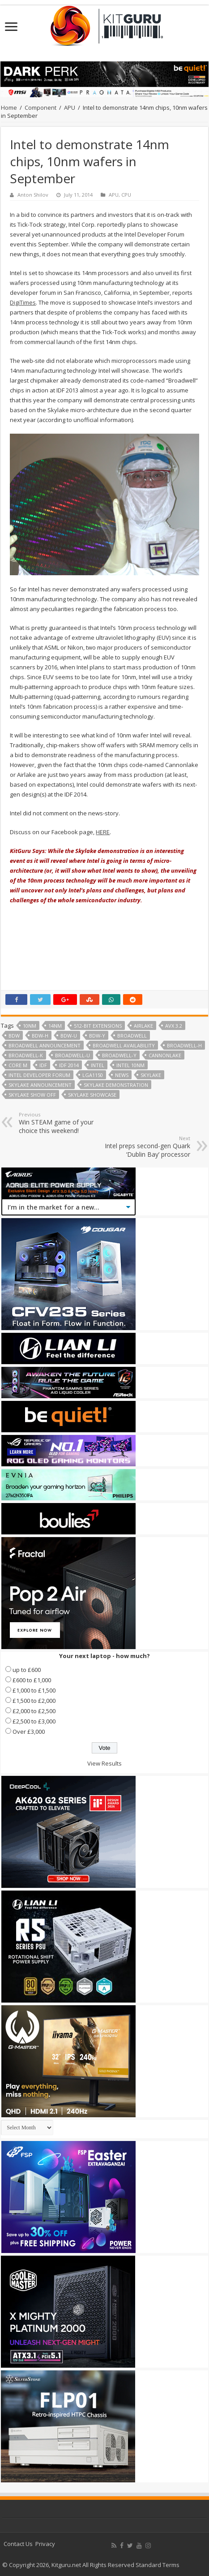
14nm (55, 1025)
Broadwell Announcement (45, 1045)
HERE (103, 832)
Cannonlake (165, 1055)
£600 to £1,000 (32, 1680)
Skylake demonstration (116, 1084)
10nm (29, 1025)
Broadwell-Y (119, 1055)
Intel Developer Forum (39, 1075)
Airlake (143, 1025)
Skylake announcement (40, 1084)
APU (69, 107)
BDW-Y (97, 1035)
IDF (43, 1065)
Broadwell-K (26, 1055)
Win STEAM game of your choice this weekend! (65, 1123)
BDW (14, 1035)
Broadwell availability (124, 1045)
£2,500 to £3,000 (34, 1721)
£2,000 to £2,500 (34, 1711)
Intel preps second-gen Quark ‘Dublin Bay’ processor (144, 1147)
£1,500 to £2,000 (34, 1701)
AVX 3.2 (173, 1025)
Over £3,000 (29, 1731)
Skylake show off (32, 1094)
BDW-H (40, 1035)
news (121, 1075)
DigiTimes (23, 302)
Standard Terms (157, 2565)
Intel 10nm (130, 1065)
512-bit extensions (98, 1025)
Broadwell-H (184, 1045)
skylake (151, 1075)
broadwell (132, 1035)
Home (9, 107)
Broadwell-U (72, 1055)
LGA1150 (92, 1075)
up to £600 (27, 1670)
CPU (126, 194)
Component (40, 107)
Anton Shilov (32, 194)
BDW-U (68, 1035)
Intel (97, 1065)
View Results (104, 1763)
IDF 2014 (69, 1065)
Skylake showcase (92, 1094)
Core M (18, 1065)
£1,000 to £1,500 (34, 1690)
